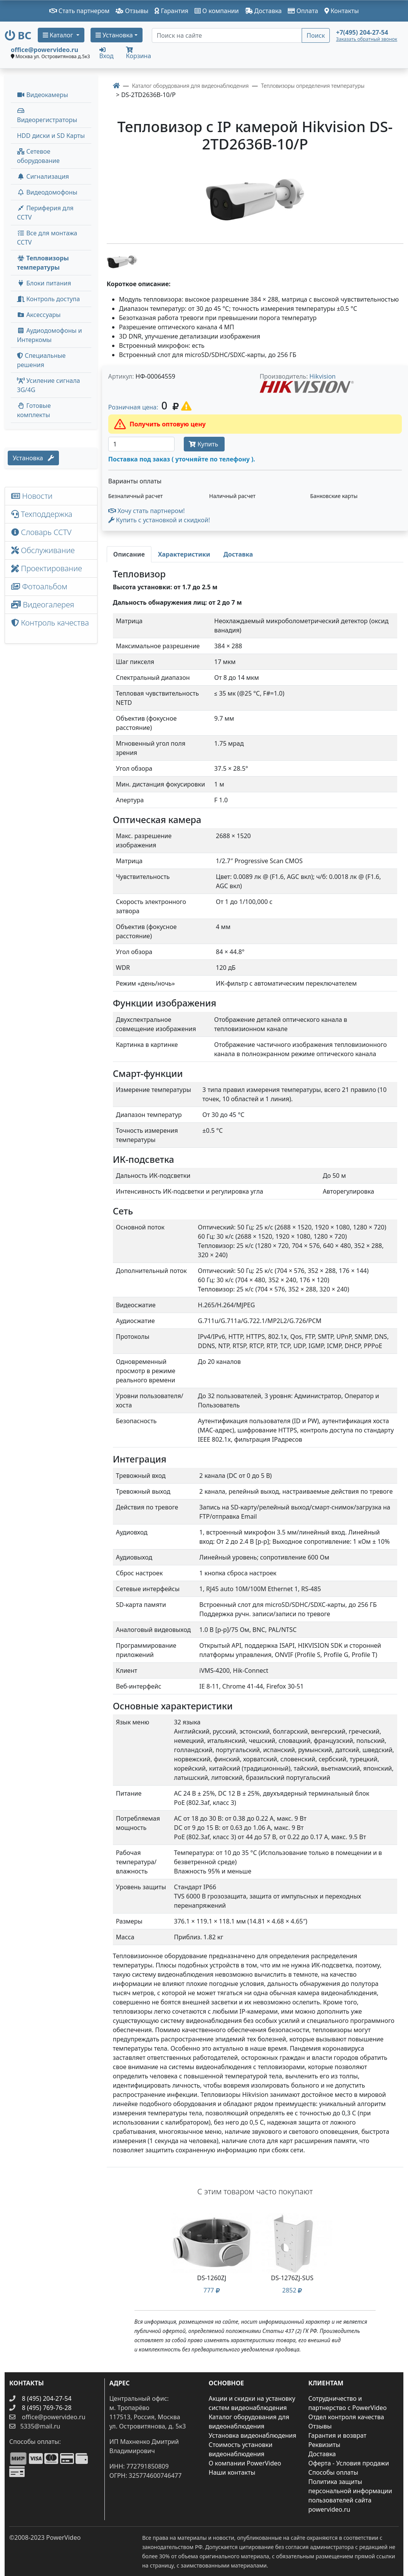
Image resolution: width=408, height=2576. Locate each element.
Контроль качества (50, 628)
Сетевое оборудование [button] (38, 156)
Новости (31, 496)
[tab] (129, 554)
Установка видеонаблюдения (253, 2435)
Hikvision (322, 376)
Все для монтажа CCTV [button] (47, 238)
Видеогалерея (42, 604)
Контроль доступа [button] (48, 299)
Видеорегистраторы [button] (47, 115)
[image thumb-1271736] (122, 261)
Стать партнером (79, 11)
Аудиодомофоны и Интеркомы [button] (49, 335)
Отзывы (132, 11)
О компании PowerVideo (245, 2463)
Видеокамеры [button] (42, 95)
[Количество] (141, 444)
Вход (106, 53)
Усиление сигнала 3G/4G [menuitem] (48, 385)
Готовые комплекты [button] (34, 410)
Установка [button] (114, 35)
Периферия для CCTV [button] (45, 212)
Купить (204, 444)
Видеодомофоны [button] (47, 192)
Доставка (263, 11)
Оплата (303, 11)
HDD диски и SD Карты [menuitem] (51, 135)
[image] (255, 199)
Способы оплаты (333, 2472)
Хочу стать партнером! (146, 510)
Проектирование (46, 568)
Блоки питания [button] (44, 283)
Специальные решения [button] (41, 360)
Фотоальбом (39, 586)
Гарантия (171, 11)
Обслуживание (43, 550)
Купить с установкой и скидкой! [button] (159, 520)
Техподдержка (41, 514)
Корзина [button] (138, 53)
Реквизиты (324, 2444)
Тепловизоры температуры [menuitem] (43, 263)
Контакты (341, 11)
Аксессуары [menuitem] (38, 314)
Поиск (316, 35)
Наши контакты (232, 2472)
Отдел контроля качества (346, 2417)
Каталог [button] (59, 35)
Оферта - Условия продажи (348, 2463)
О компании (217, 11)
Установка (33, 458)
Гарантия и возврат (337, 2435)
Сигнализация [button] (43, 176)
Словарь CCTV (41, 532)
